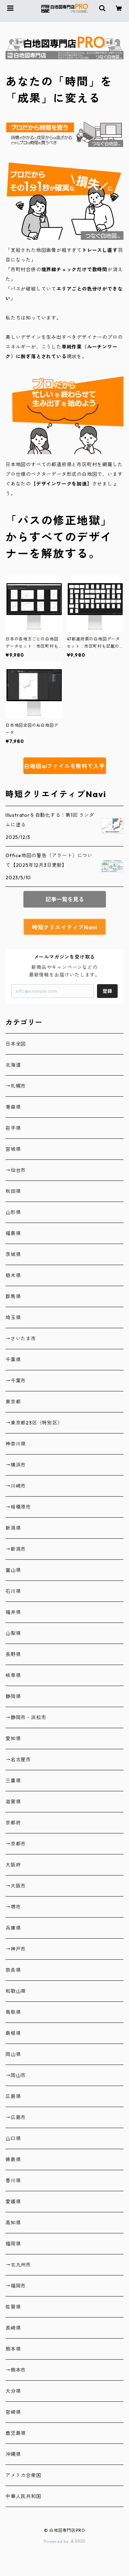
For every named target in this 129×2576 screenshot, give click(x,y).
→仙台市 (16, 1170)
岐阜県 (13, 1675)
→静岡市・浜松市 (26, 1717)
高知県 (13, 2223)
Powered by (64, 2541)
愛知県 (13, 1738)
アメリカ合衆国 (23, 2475)
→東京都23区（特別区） (34, 1423)
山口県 (13, 2138)
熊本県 (13, 2349)
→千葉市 (16, 1381)
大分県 (13, 2391)
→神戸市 (16, 1949)
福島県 (13, 1233)
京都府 (13, 1823)
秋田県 (13, 1191)
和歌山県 (16, 1991)
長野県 (13, 1654)
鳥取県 (13, 2012)
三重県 (13, 1780)
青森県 (13, 1107)
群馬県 (13, 1296)
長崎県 (13, 2328)
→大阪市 (16, 1886)
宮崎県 (13, 2412)
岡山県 (13, 2054)
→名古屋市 (18, 1759)
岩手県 (13, 1128)
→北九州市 (18, 2265)
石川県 (13, 1591)
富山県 (13, 1570)
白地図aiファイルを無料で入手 (64, 766)
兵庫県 (13, 1928)
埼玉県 (13, 1317)
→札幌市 (16, 1086)
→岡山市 (16, 2075)
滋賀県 (13, 1802)
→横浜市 (16, 1465)
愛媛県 (13, 2201)
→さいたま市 (21, 1338)
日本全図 (16, 1044)
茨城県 (13, 1254)
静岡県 (13, 1696)
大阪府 (13, 1865)
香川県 (13, 2180)
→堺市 (13, 1907)
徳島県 (13, 2159)
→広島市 (16, 2117)
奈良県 (13, 1970)
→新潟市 (16, 1549)
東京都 (13, 1402)
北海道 (13, 1065)
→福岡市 (16, 2286)
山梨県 (13, 1633)
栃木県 (13, 1275)
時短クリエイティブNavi (64, 927)
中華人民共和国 (23, 2496)
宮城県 (13, 1149)
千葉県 (13, 1359)
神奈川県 (16, 1444)
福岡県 (13, 2244)
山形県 (13, 1212)
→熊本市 (16, 2370)
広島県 (13, 2096)
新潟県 (13, 1528)
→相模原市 (18, 1507)
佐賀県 (13, 2307)
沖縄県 (13, 2454)
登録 (107, 991)
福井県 (13, 1612)
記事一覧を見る (64, 899)
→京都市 (16, 1844)
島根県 (13, 2033)
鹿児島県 (16, 2433)
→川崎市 (16, 1486)
